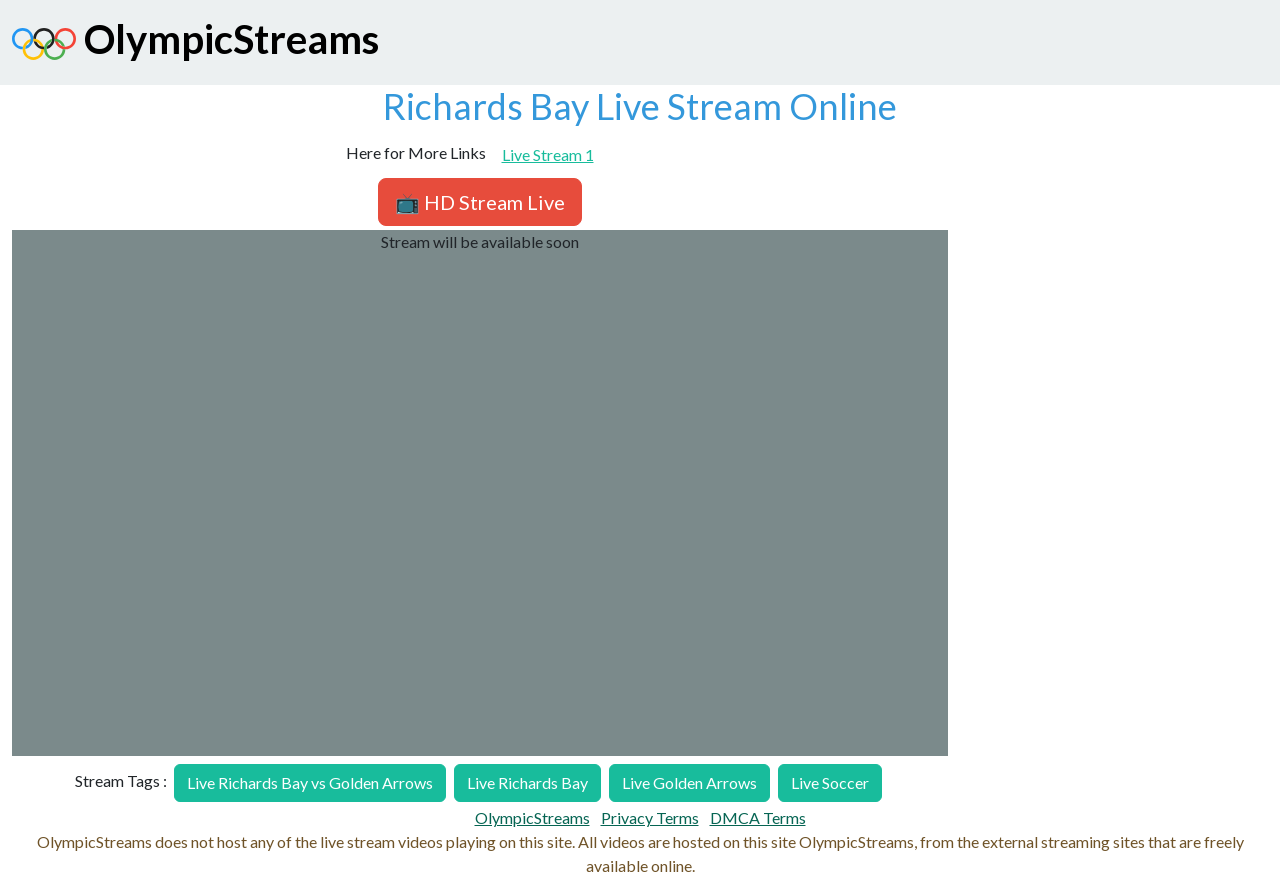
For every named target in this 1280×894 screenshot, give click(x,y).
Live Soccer (830, 782)
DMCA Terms (758, 817)
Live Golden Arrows (689, 782)
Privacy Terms (650, 817)
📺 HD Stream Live (480, 202)
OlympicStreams (195, 44)
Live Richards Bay (527, 782)
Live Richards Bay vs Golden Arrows (310, 782)
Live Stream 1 (548, 154)
